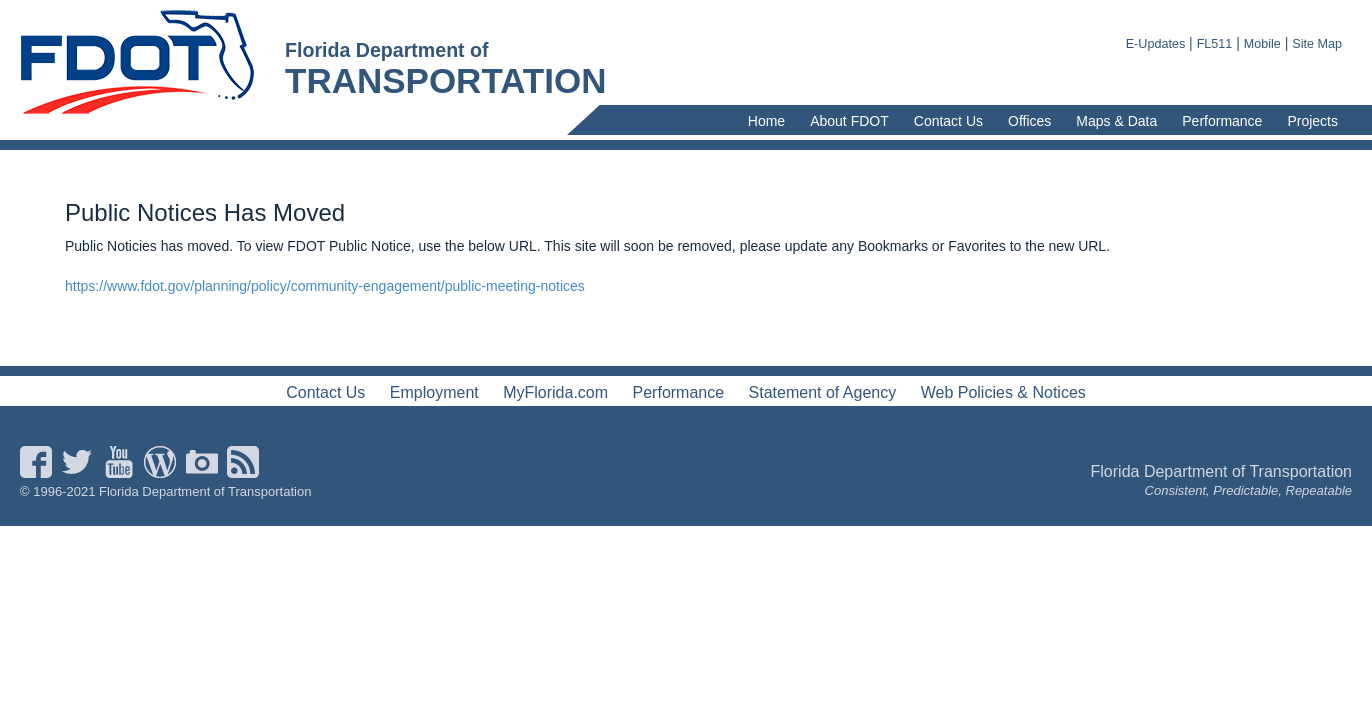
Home (766, 121)
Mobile (1262, 44)
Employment (434, 392)
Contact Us (948, 121)
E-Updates (1156, 44)
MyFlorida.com (555, 392)
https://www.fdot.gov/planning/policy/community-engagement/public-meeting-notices (325, 286)
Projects (1312, 121)
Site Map (1317, 44)
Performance (1222, 121)
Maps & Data (1116, 121)
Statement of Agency (823, 392)
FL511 (1215, 44)
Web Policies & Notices (1003, 392)
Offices (1029, 121)
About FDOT (849, 121)
